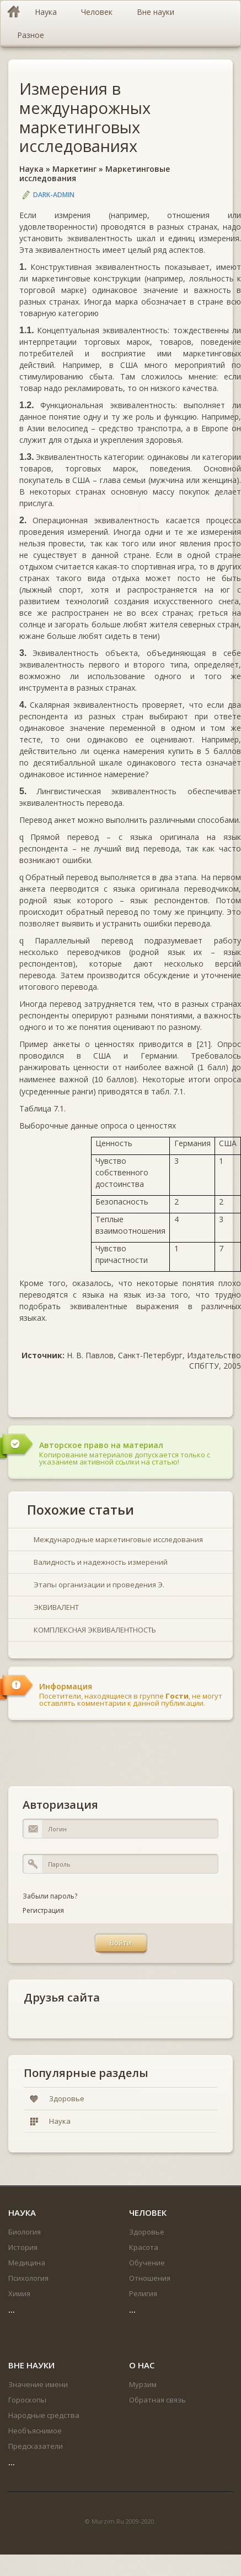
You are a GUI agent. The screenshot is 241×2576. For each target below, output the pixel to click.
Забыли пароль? (50, 1896)
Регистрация (43, 1910)
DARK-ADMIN (53, 194)
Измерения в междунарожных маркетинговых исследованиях (85, 117)
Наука (31, 169)
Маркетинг (74, 169)
